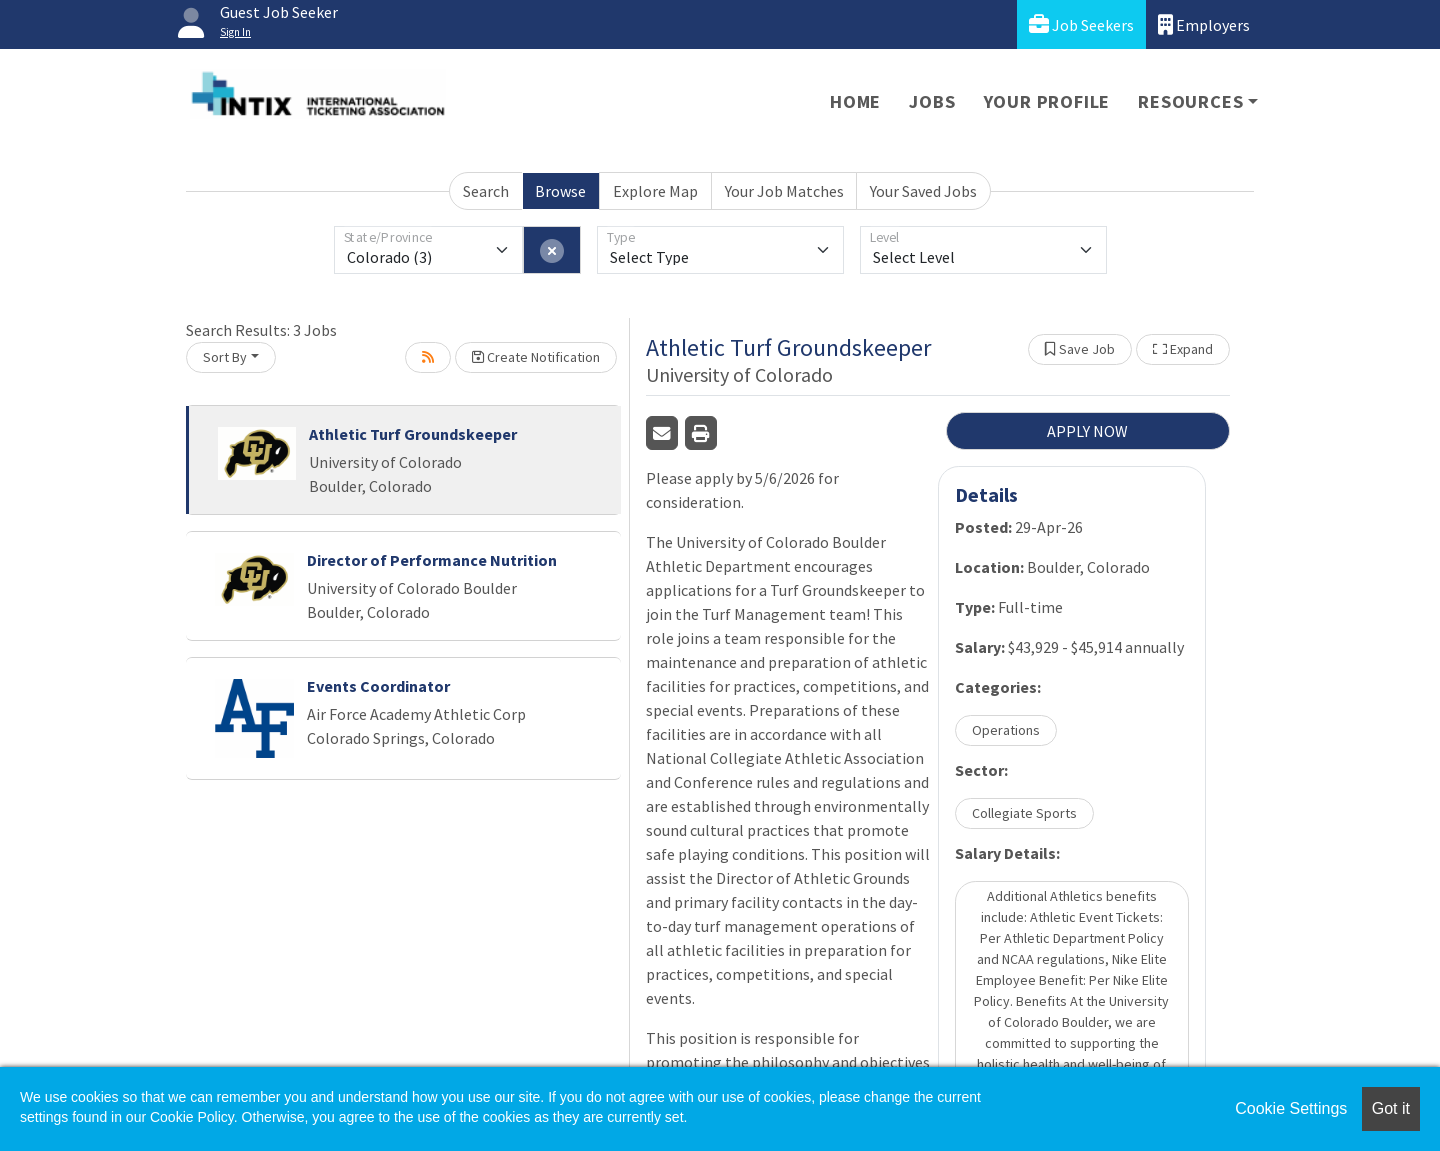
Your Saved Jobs (923, 191)
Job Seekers (1081, 24)
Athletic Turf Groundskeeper (413, 434)
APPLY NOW (1087, 431)
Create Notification (536, 357)
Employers (1204, 24)
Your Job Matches (784, 191)
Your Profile (1047, 101)
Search (486, 191)
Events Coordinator (378, 686)
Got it (1391, 1108)
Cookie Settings (1291, 1108)
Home (855, 101)
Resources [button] (1190, 101)
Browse (560, 191)
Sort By (225, 357)
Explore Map (655, 191)
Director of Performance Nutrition (432, 560)
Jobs (932, 101)
